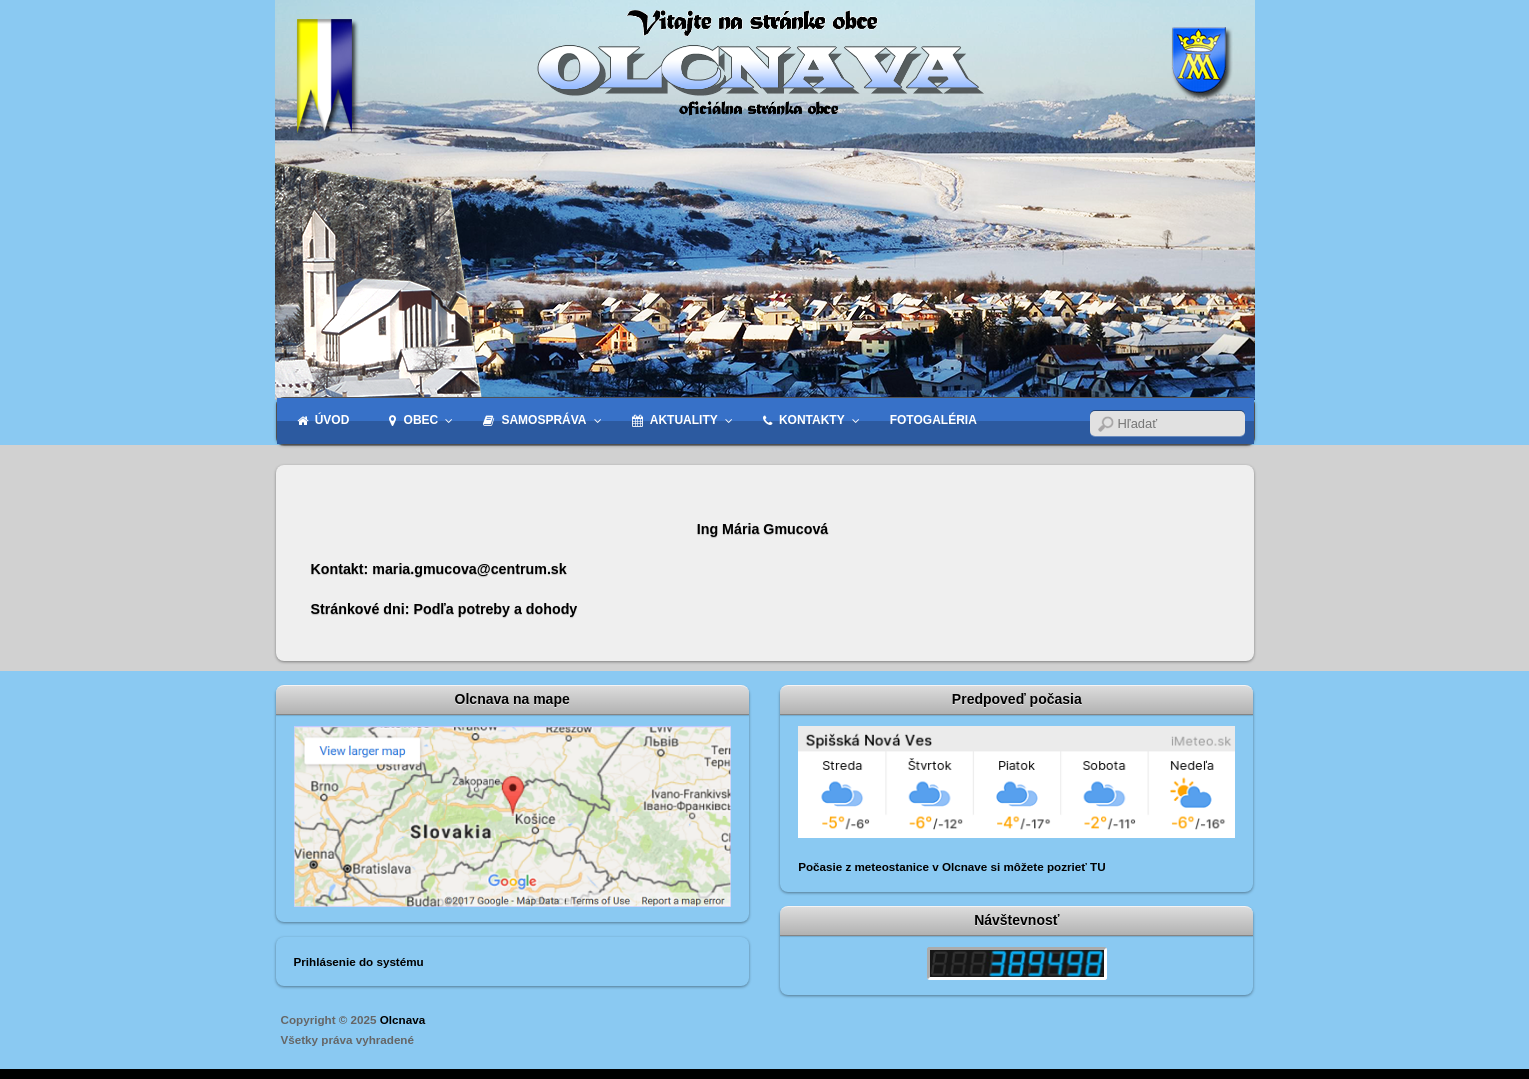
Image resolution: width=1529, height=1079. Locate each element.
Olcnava (402, 1019)
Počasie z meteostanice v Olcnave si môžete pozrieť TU (951, 866)
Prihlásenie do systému (359, 961)
